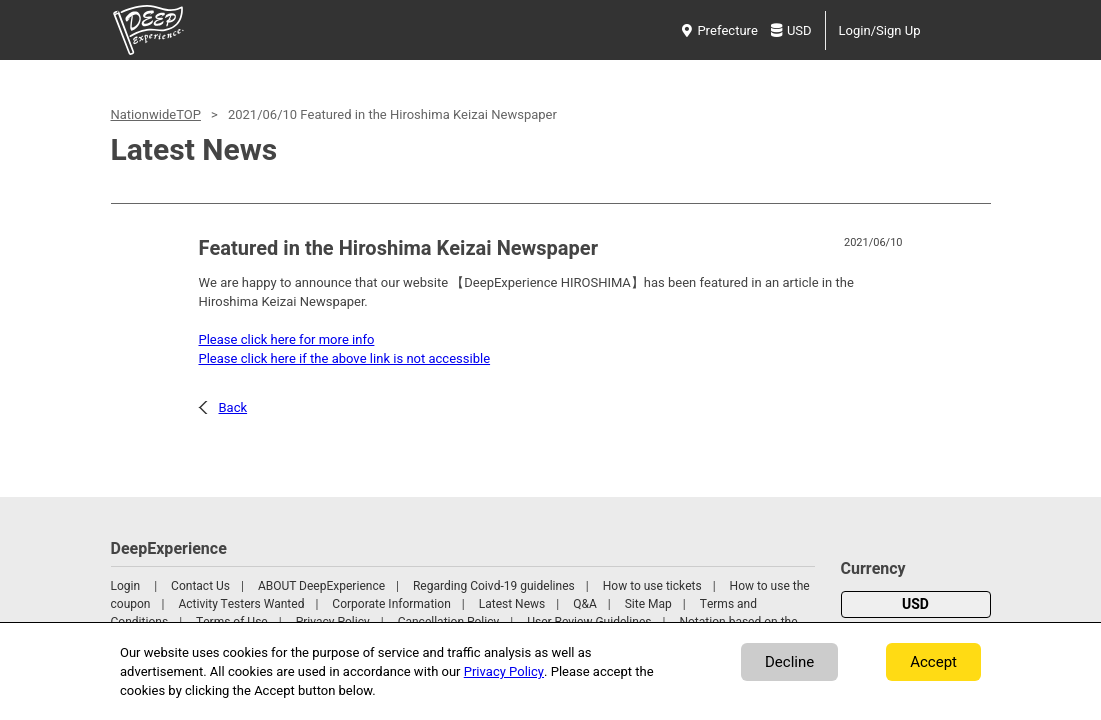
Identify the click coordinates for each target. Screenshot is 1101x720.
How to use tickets (652, 586)
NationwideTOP (156, 114)
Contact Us (200, 586)
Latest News (512, 604)
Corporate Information (391, 604)
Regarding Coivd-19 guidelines (494, 586)
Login (126, 586)
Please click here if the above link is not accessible (345, 358)
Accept (933, 662)
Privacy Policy (504, 671)
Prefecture (719, 30)
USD (791, 30)
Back (233, 407)
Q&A (585, 604)
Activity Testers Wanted (241, 604)
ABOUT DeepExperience (321, 586)
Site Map (648, 604)
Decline (789, 662)
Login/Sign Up (880, 30)
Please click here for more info (287, 339)
